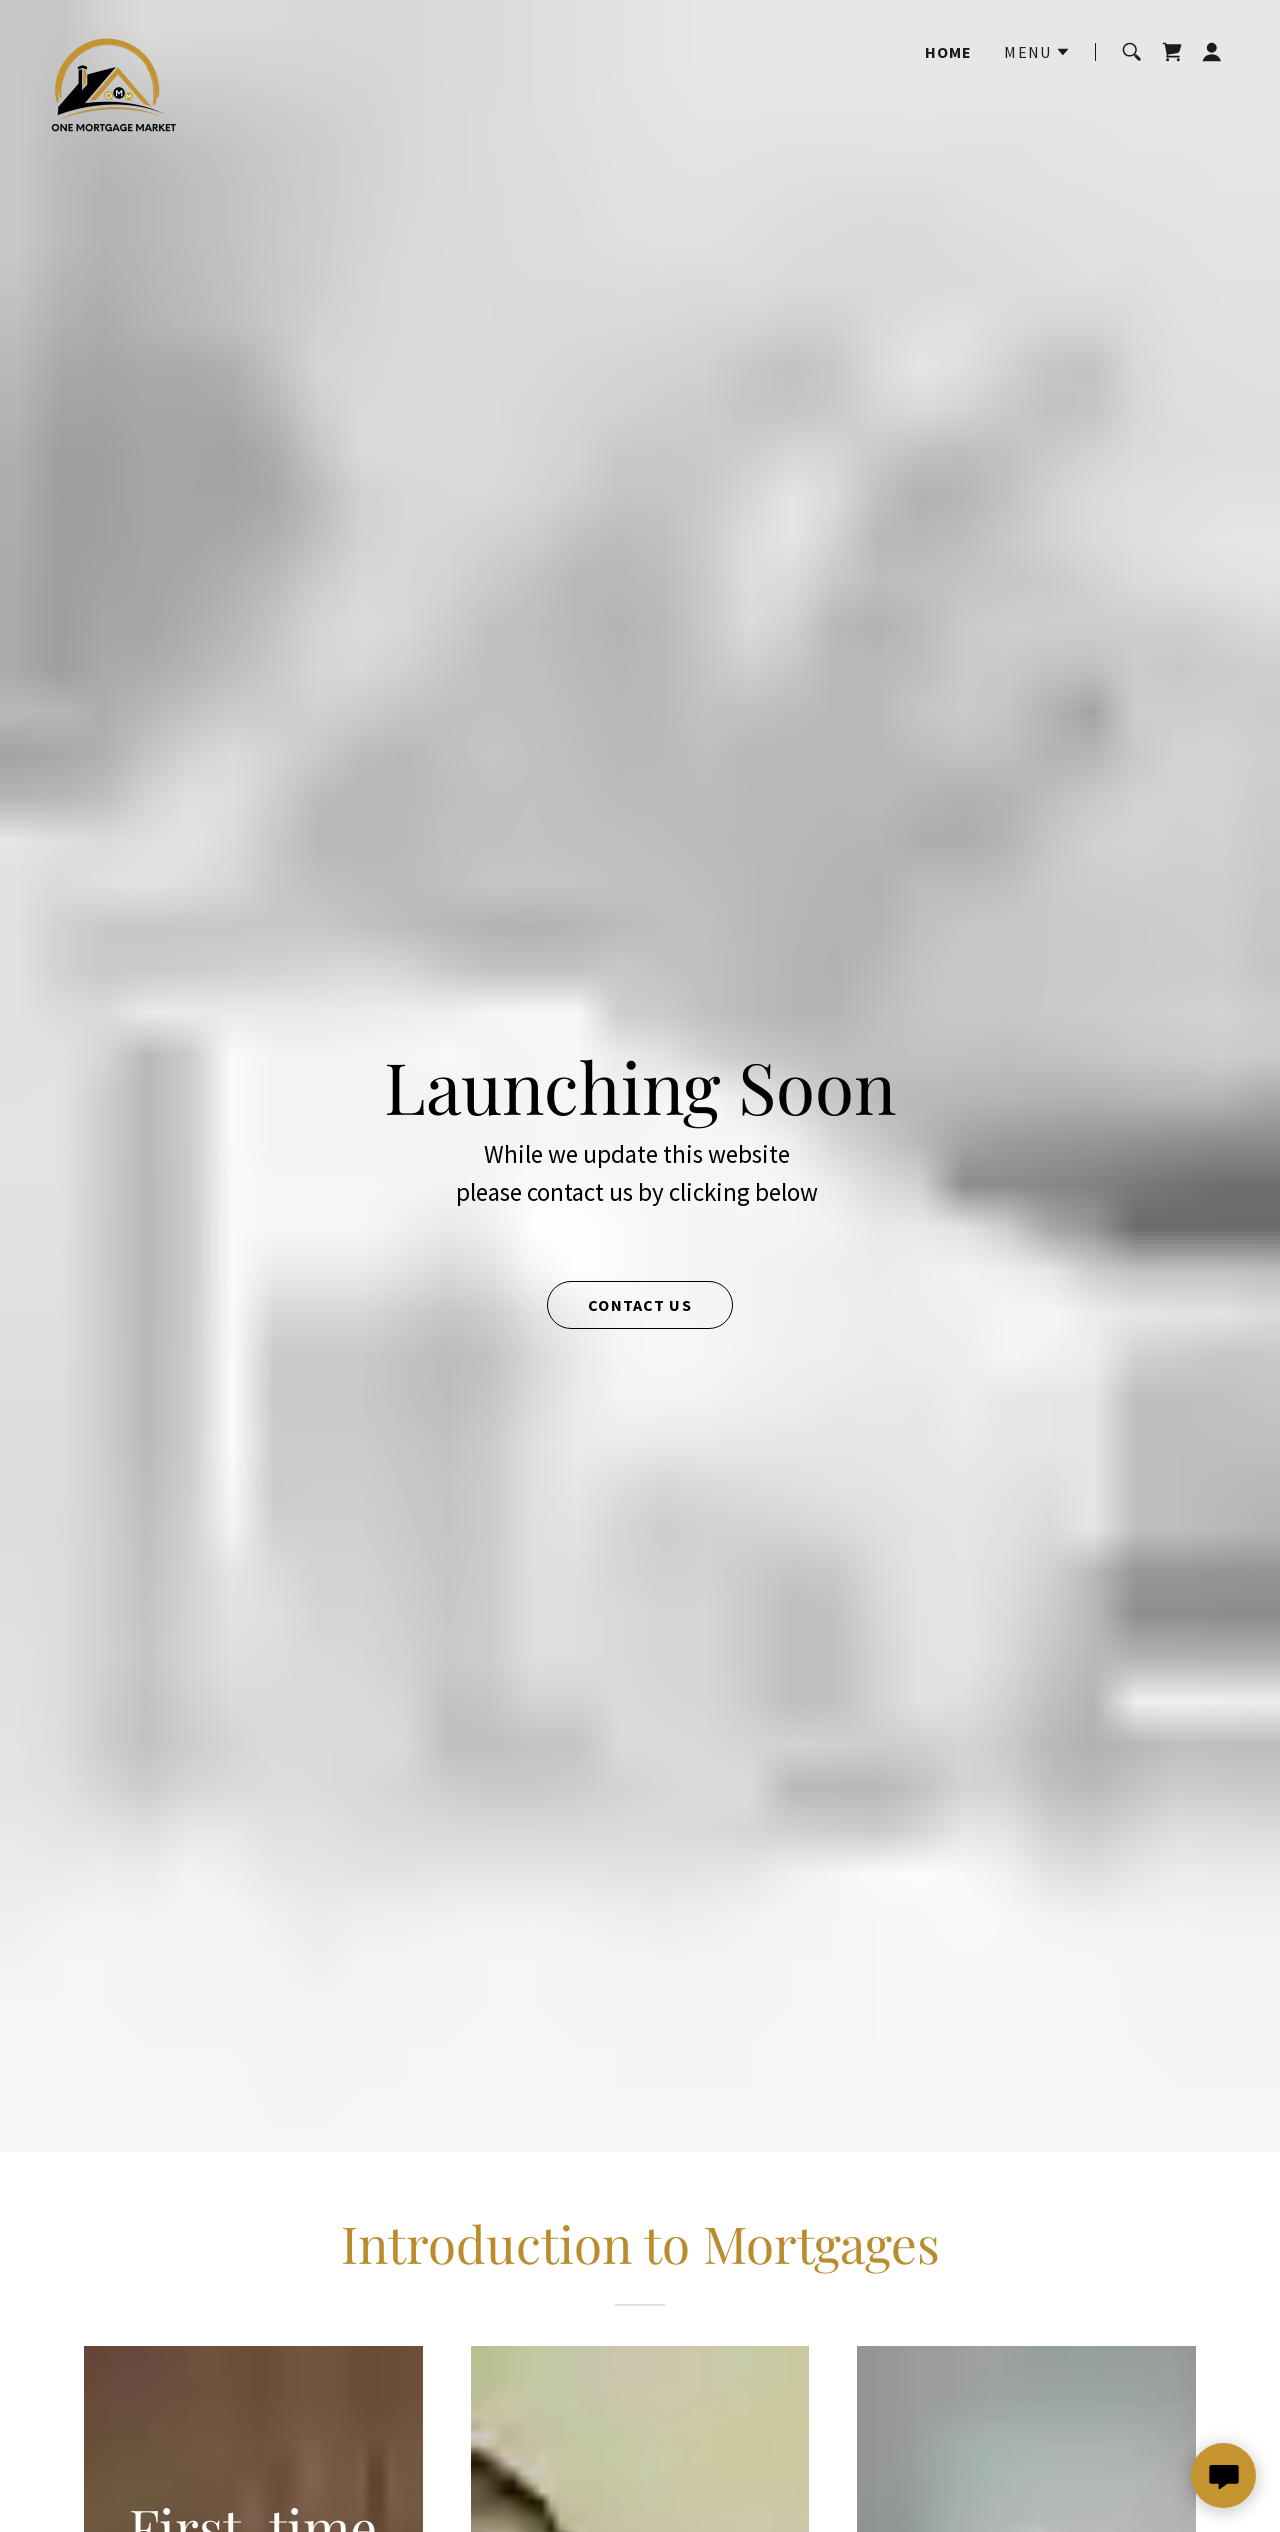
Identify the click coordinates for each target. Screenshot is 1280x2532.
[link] (172, 52)
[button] (1037, 52)
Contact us (639, 1305)
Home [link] (949, 52)
